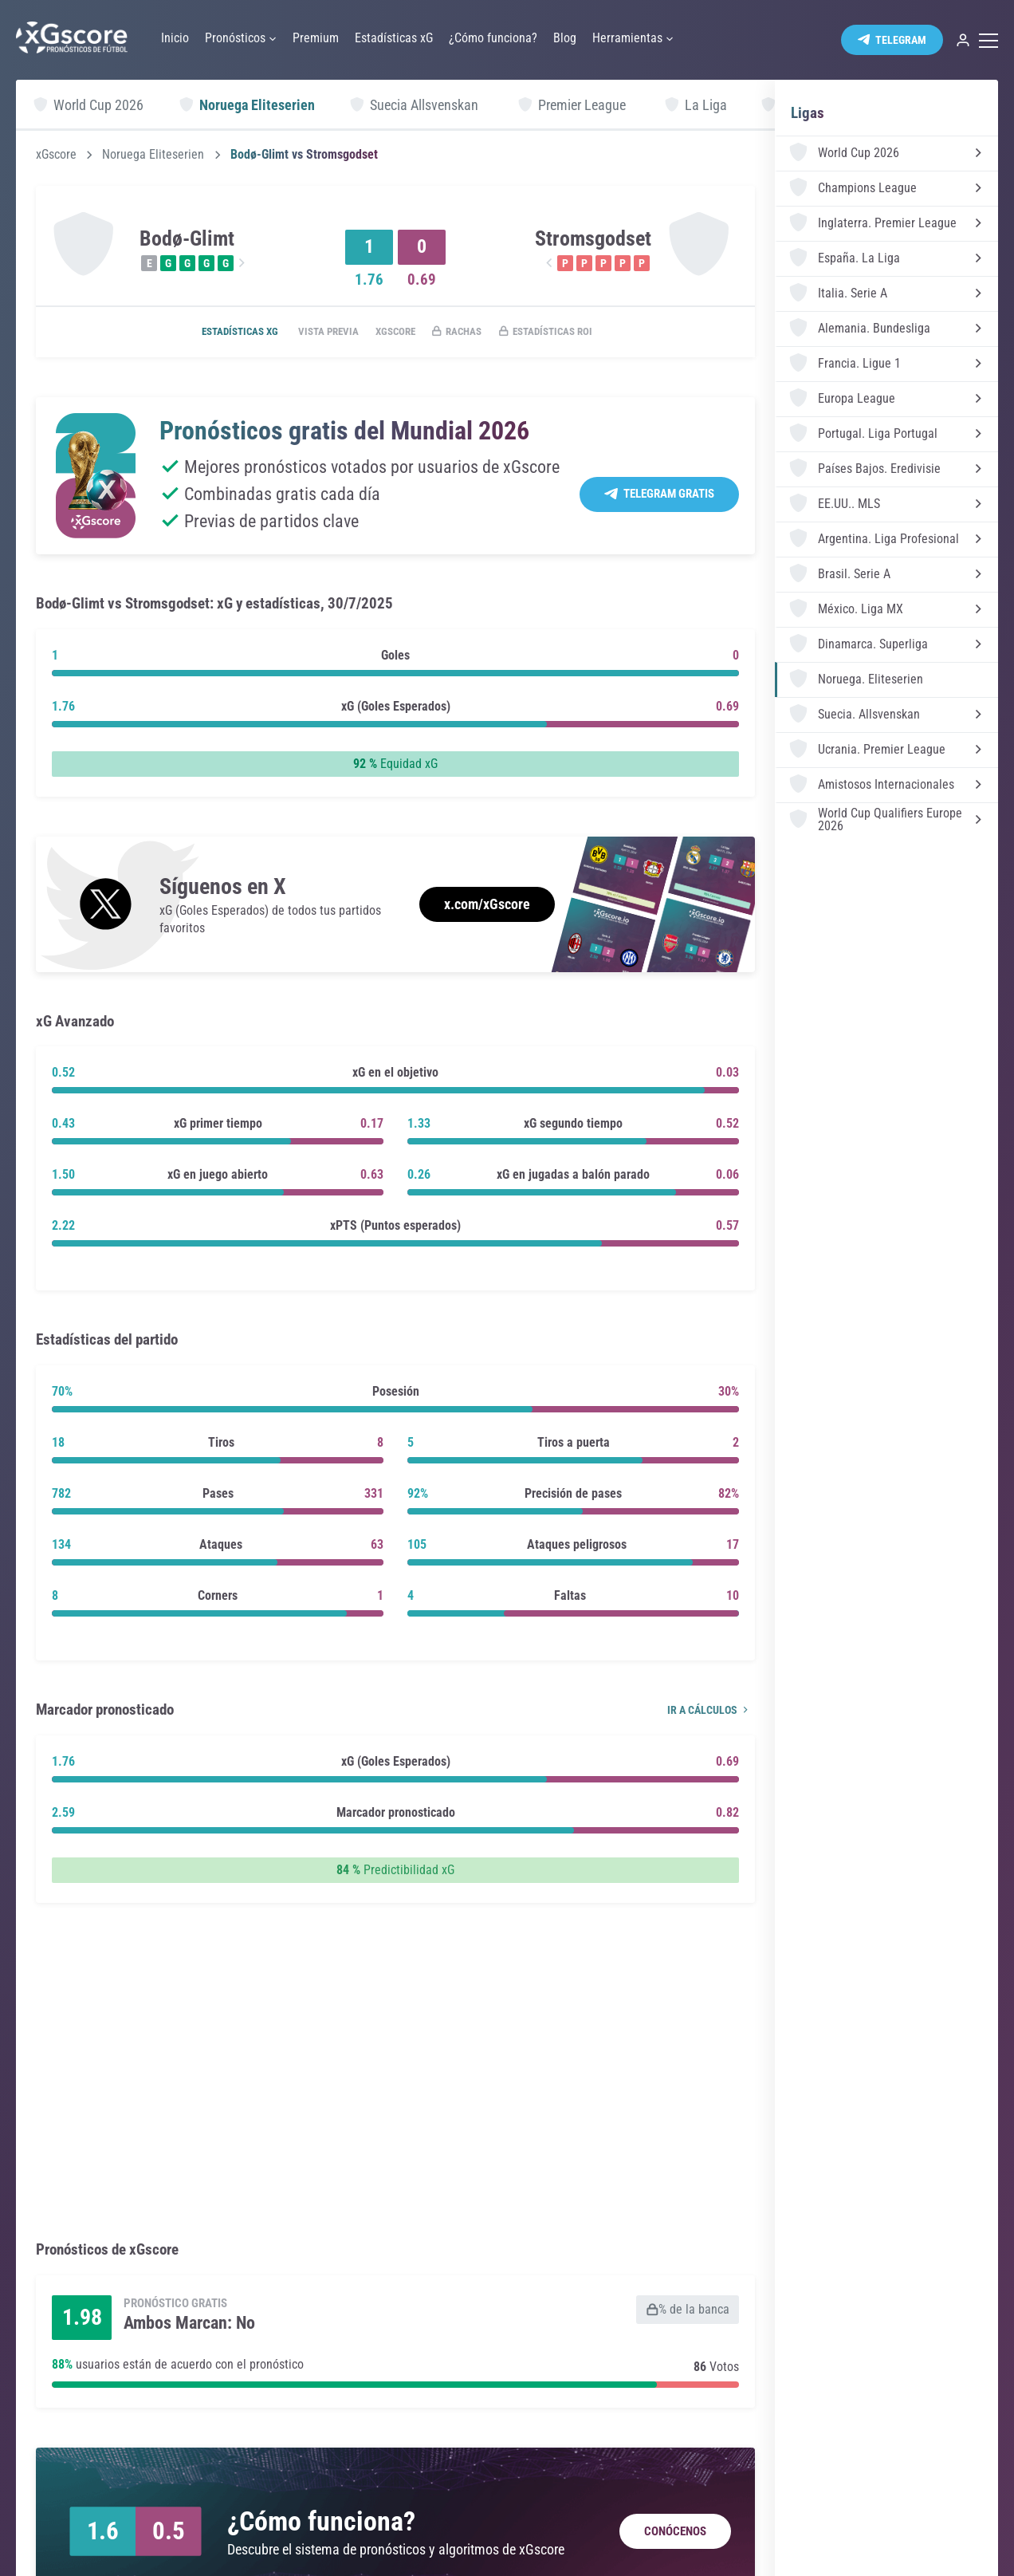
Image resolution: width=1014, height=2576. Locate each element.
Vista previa (313, 332)
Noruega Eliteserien (153, 154)
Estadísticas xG (215, 332)
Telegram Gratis (668, 495)
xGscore (56, 154)
